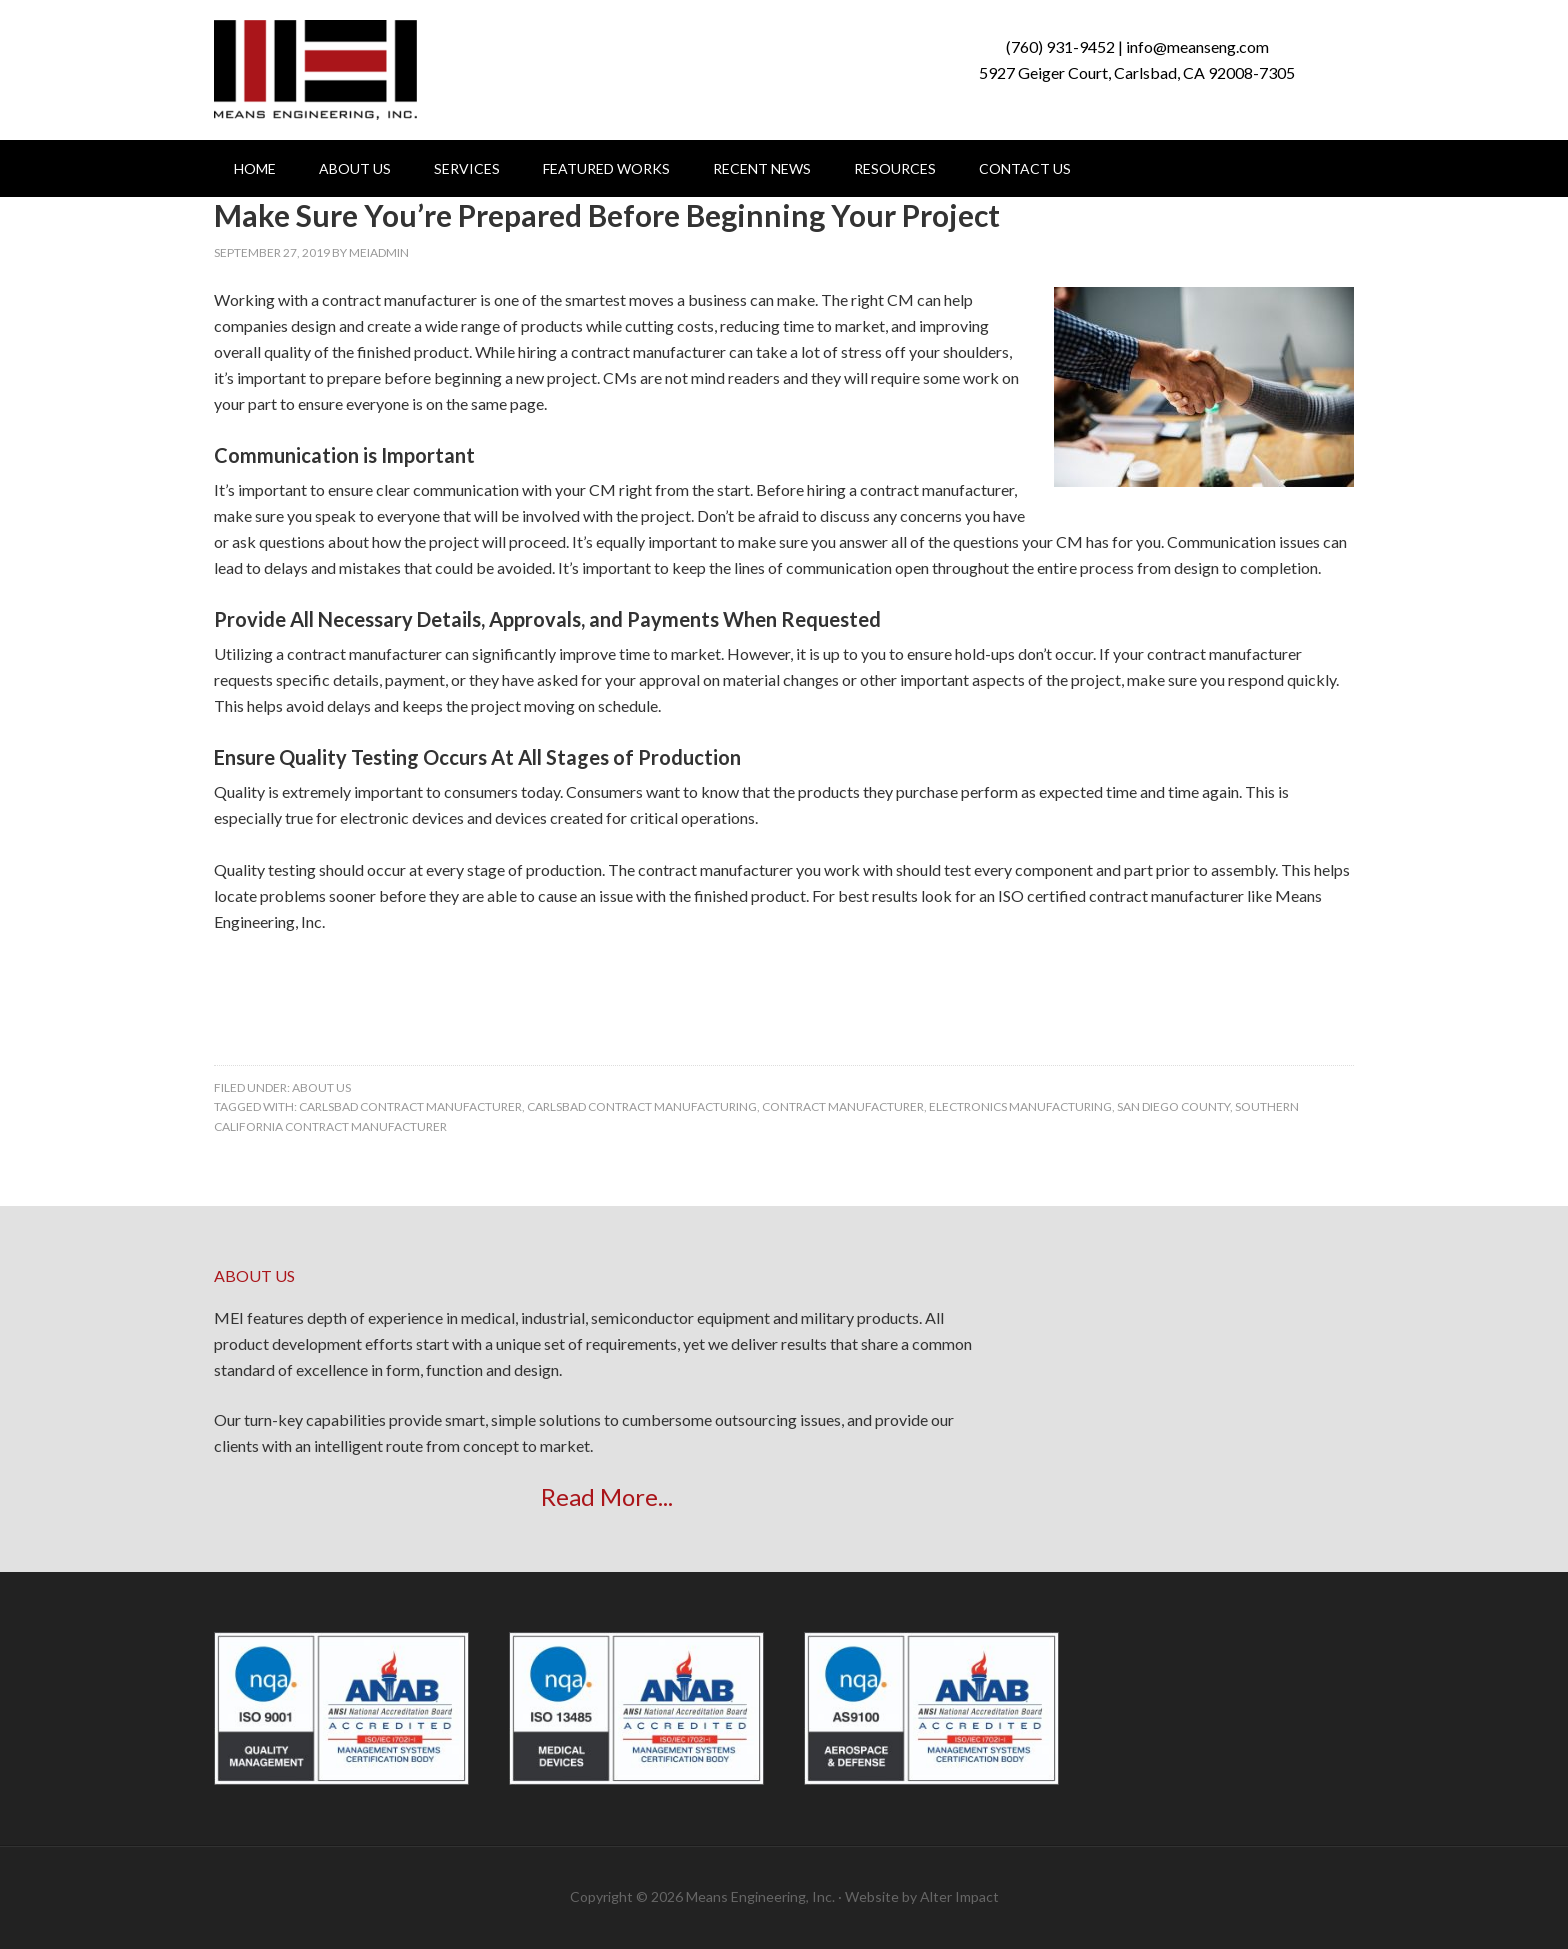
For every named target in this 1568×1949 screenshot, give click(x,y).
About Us (321, 1087)
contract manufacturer (843, 1106)
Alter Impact (959, 1896)
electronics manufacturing (1020, 1106)
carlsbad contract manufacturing (642, 1106)
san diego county (1173, 1106)
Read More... (607, 1496)
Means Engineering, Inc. (315, 70)
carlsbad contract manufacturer (410, 1106)
